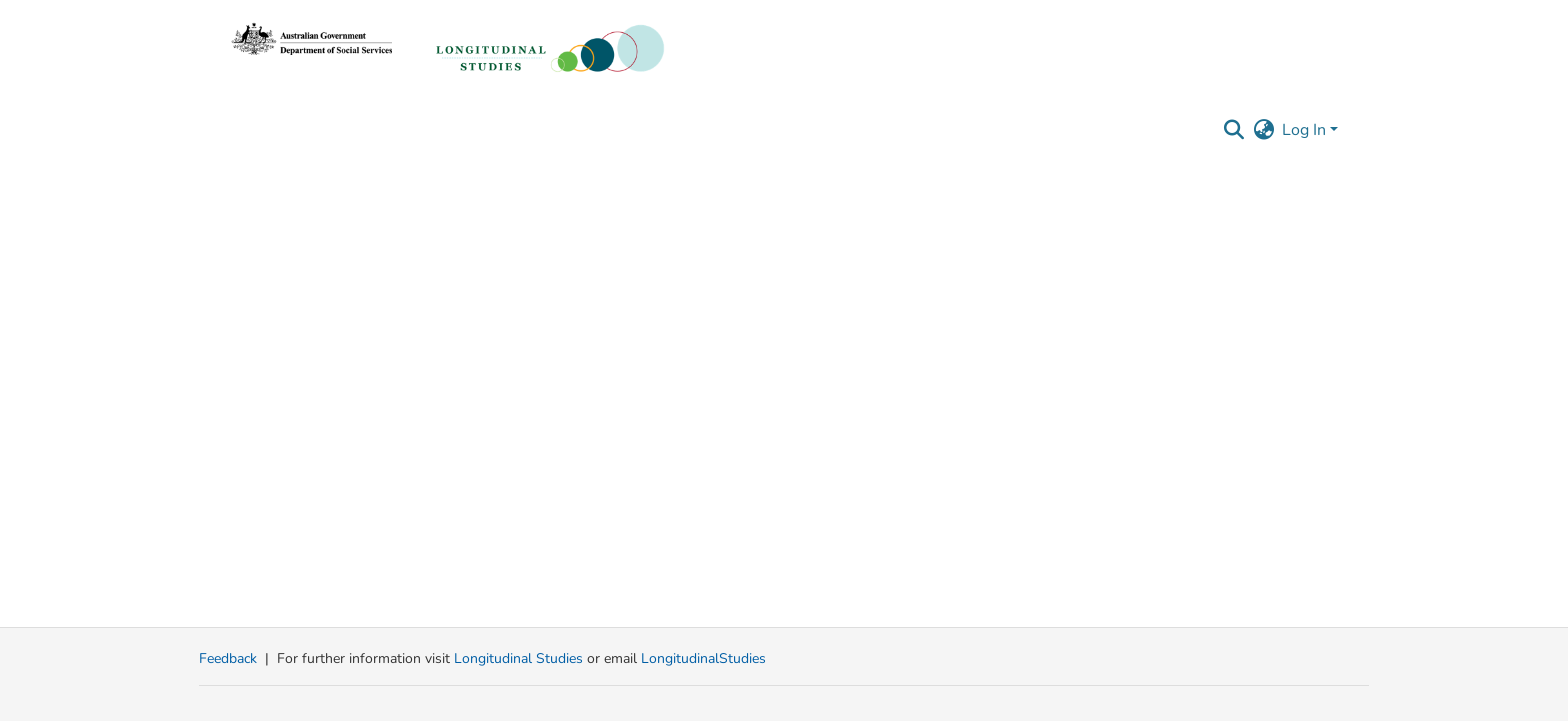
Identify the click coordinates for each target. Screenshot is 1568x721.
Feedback (228, 658)
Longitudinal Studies (520, 658)
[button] (1233, 130)
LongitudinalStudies (703, 658)
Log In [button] (1306, 130)
